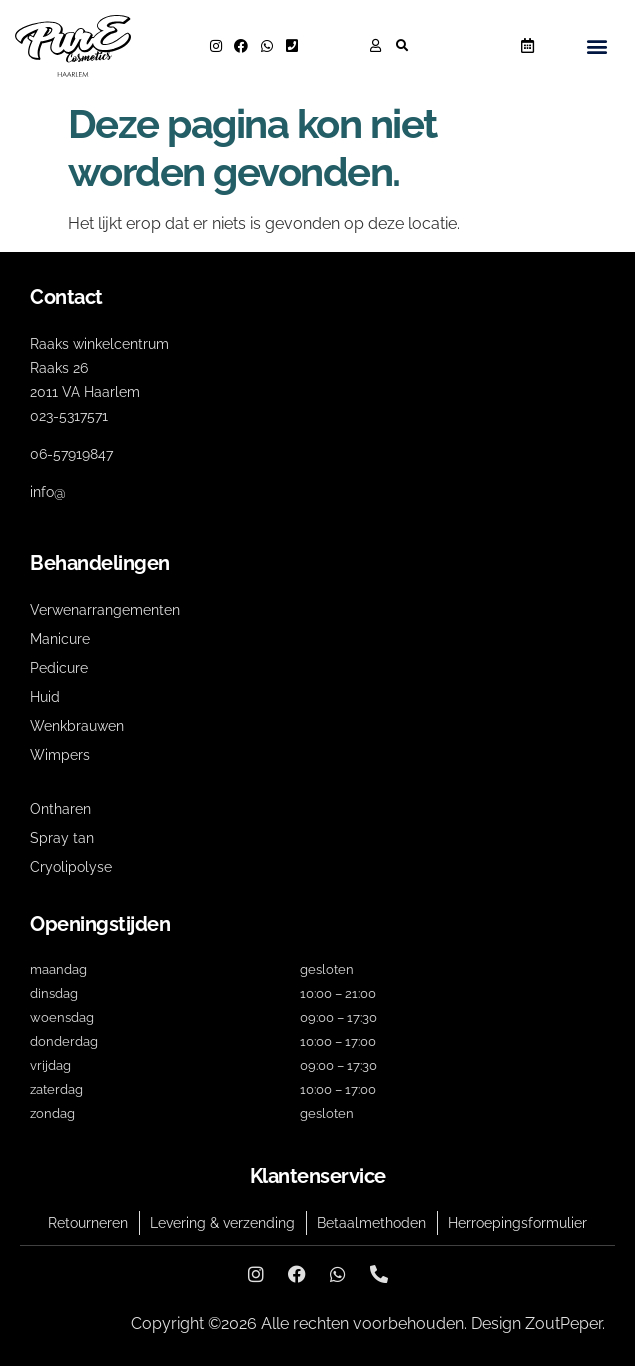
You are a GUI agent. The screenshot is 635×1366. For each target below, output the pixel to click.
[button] (401, 46)
